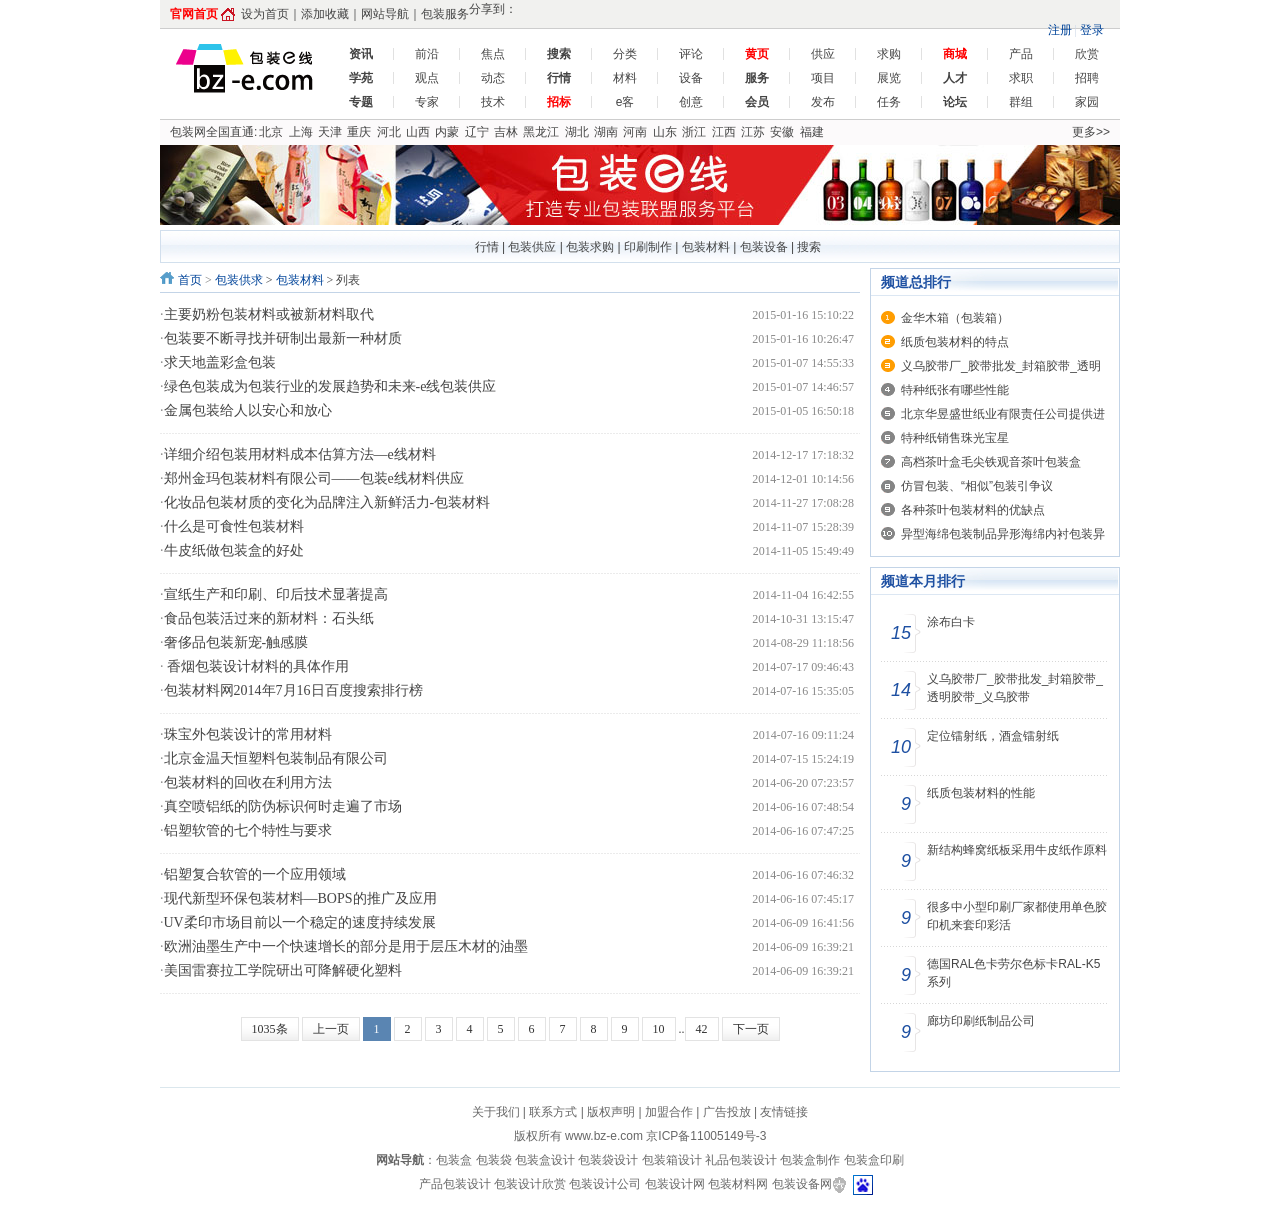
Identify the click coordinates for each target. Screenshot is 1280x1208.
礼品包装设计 (742, 1160)
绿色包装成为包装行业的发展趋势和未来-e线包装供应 (330, 386)
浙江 (694, 132)
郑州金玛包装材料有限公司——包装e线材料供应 (314, 478)
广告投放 (727, 1112)
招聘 (1087, 78)
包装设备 (764, 247)
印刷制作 (648, 247)
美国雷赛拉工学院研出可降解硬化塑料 (283, 970)
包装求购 (590, 247)
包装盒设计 (545, 1160)
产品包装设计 (455, 1184)
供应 (823, 54)
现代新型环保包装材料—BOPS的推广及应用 (300, 898)
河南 (635, 132)
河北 (389, 132)
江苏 (753, 132)
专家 (427, 102)
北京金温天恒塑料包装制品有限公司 (276, 758)
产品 (1021, 54)
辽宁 (477, 132)
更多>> (1091, 132)
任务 (889, 102)
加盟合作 (669, 1112)
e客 (625, 102)
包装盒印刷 (874, 1160)
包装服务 (445, 14)
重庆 (359, 132)
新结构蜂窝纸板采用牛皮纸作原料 (1017, 850)
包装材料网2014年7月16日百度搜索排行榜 (293, 690)
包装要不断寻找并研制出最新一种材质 (283, 338)
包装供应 (532, 247)
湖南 (606, 132)
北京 (271, 132)
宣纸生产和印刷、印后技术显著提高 (276, 594)
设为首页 (265, 14)
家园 (1087, 102)
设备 (691, 78)
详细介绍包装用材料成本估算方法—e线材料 (300, 454)
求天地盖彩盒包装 (220, 362)
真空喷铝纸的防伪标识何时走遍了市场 (283, 806)
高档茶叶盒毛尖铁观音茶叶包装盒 (991, 462)
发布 (823, 102)
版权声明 (611, 1112)
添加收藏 (325, 14)
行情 (487, 247)
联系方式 (553, 1112)
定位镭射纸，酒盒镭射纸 (993, 736)
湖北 (577, 132)
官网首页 (194, 14)
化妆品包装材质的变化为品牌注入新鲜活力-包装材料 (327, 502)
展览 (889, 78)
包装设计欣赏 (531, 1184)
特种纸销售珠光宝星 (955, 438)
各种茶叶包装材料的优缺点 (973, 510)
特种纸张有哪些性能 (955, 390)
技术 (493, 102)
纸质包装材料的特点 (955, 342)
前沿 (427, 54)
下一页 (751, 1029)
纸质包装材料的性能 (981, 793)
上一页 (331, 1029)
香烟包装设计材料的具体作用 (257, 666)
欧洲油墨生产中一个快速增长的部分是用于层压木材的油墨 (346, 946)
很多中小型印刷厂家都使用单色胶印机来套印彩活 (1017, 916)
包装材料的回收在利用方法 (248, 782)
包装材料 (706, 247)
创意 (691, 102)
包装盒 (455, 1160)
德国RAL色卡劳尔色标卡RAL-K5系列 (1013, 973)
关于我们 (496, 1112)
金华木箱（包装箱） (955, 318)
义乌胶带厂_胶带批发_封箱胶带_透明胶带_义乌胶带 (1015, 688)
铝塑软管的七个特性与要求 (248, 830)
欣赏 (1087, 54)
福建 (812, 132)
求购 (889, 54)
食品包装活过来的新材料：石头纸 (269, 618)
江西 (724, 132)
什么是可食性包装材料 (234, 526)
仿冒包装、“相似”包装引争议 (977, 486)
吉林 (506, 132)
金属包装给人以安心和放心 (248, 410)
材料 (625, 78)
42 (702, 1029)
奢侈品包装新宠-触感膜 (236, 642)
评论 (691, 54)
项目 (823, 78)
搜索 (809, 247)
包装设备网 (802, 1184)
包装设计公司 (606, 1184)
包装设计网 (675, 1184)
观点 (427, 78)
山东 (665, 132)
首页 (190, 280)
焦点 (493, 54)
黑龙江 (541, 132)
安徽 (782, 132)
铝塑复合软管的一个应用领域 (255, 874)
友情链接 (784, 1112)
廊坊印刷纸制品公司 (981, 1021)
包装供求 (239, 280)
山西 (418, 132)
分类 (625, 54)
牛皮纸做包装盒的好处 (234, 550)
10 (659, 1029)
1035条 (270, 1029)
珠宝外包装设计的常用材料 (248, 734)
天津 (330, 132)
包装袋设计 (608, 1160)
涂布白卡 (951, 622)
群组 (1021, 102)
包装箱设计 (672, 1160)
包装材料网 (738, 1184)
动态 (493, 78)
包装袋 (495, 1160)
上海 (301, 132)
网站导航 (385, 14)
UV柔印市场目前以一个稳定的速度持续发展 (300, 922)
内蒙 (447, 132)
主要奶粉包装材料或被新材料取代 (269, 314)
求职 (1021, 78)
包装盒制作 (811, 1160)
